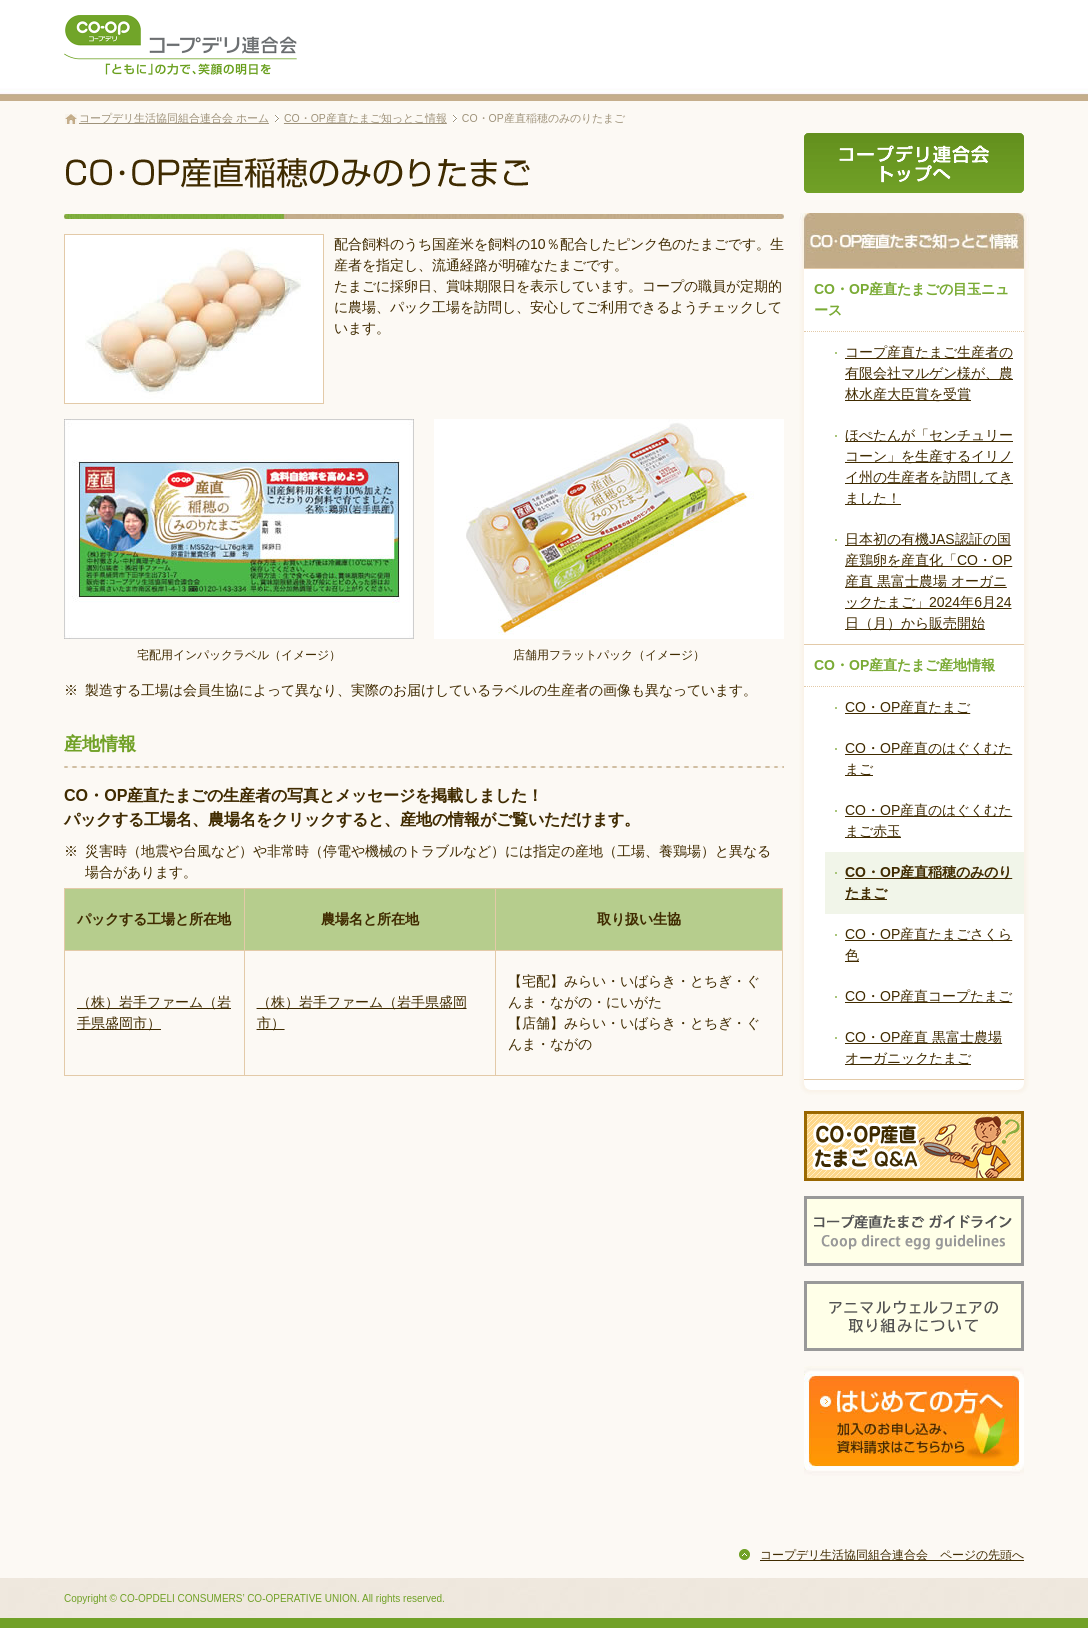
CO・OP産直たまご (907, 707)
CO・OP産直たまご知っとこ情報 (365, 118)
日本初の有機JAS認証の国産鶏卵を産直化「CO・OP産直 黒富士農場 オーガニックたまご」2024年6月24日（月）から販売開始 (928, 581)
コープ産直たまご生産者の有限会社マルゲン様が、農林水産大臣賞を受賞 (929, 373)
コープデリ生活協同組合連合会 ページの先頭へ (892, 1555)
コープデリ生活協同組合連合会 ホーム (174, 118)
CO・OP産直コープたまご (928, 996)
